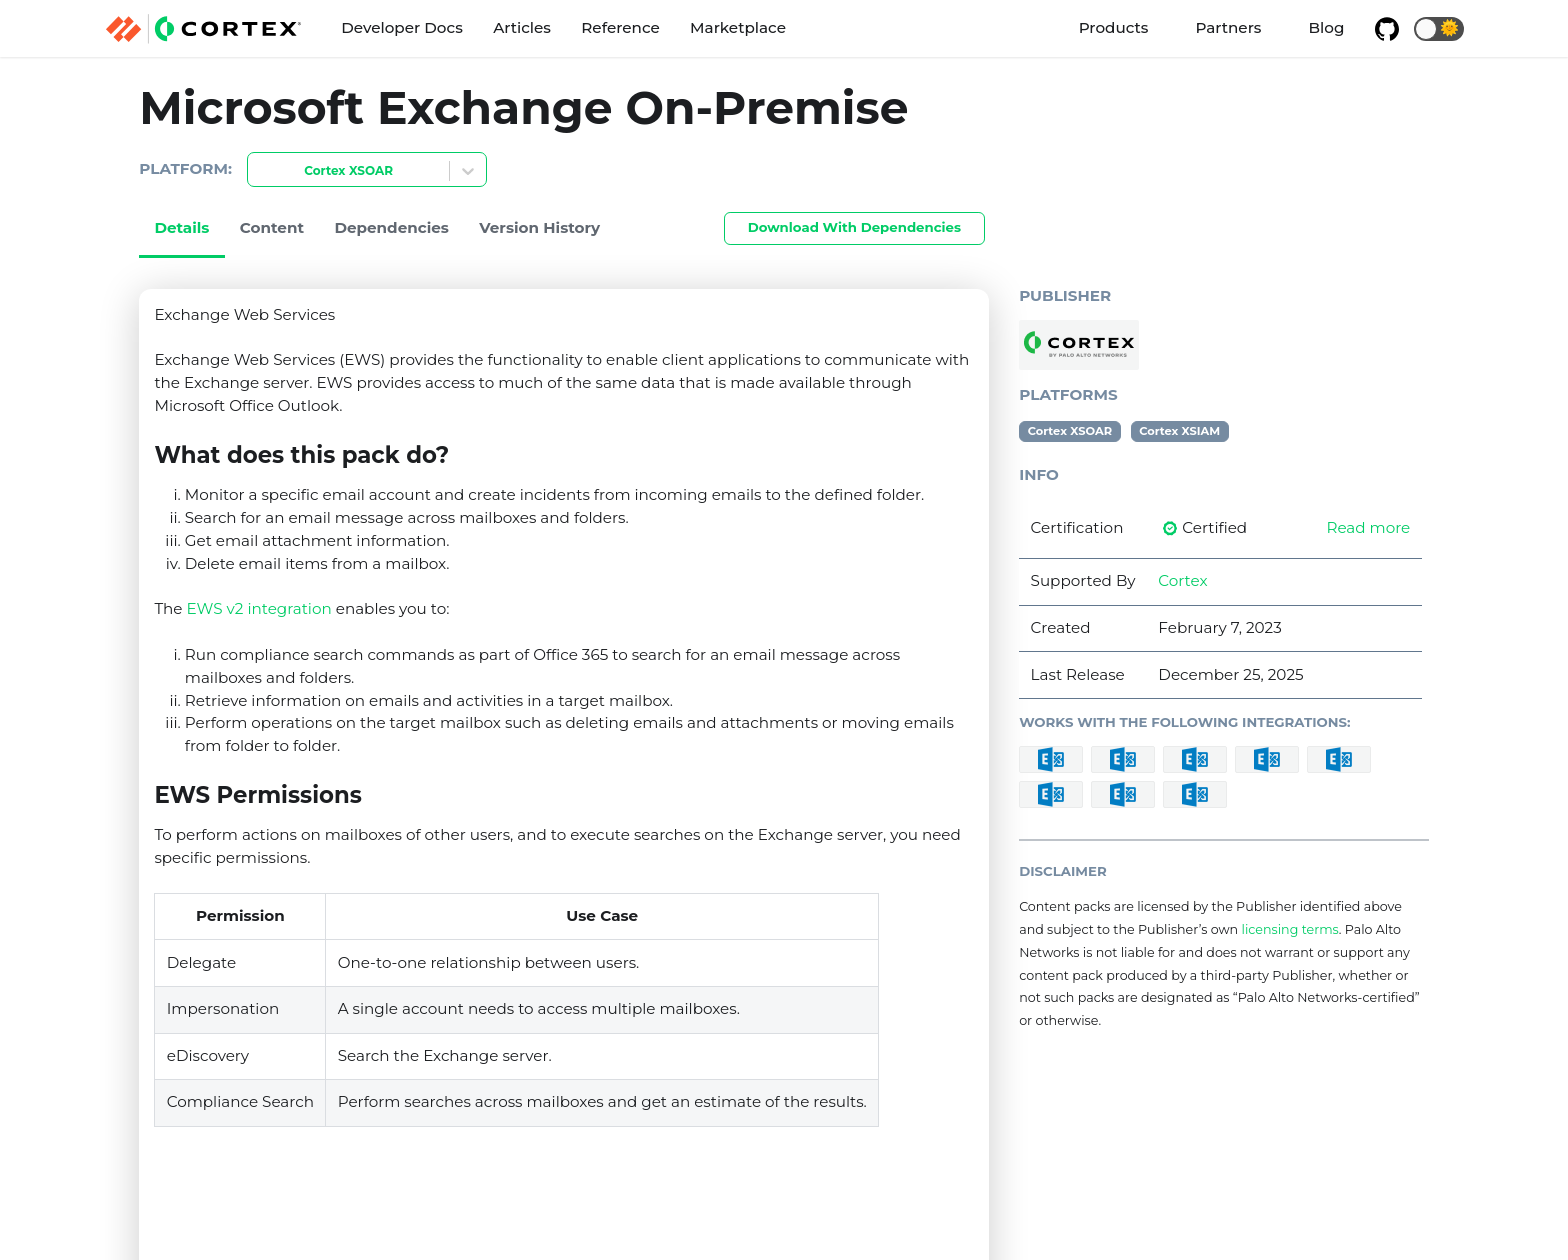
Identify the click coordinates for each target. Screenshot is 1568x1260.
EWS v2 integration (259, 608)
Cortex (1182, 580)
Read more (1368, 527)
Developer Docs (402, 27)
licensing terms (1289, 929)
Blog (1327, 27)
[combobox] (260, 171)
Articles (522, 27)
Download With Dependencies (854, 227)
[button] (1439, 29)
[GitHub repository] (1387, 29)
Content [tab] (272, 227)
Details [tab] (181, 227)
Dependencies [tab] (391, 227)
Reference (620, 27)
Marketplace (738, 27)
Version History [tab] (539, 227)
